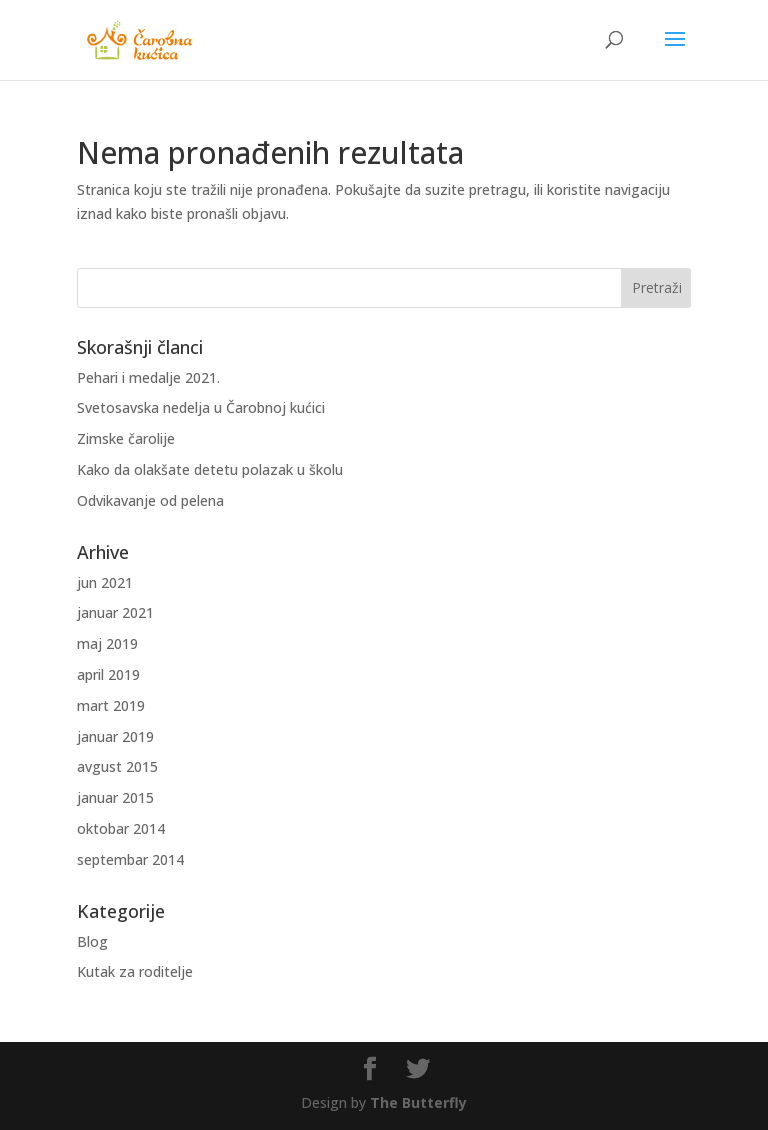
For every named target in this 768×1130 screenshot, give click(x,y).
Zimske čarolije (126, 438)
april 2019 (108, 674)
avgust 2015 (117, 766)
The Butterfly (418, 1102)
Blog (92, 941)
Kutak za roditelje (135, 971)
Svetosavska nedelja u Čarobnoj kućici (201, 407)
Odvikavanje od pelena (150, 500)
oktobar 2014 (121, 828)
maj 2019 (107, 643)
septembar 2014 (130, 859)
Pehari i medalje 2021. (148, 377)
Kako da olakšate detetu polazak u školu (210, 469)
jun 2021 (105, 582)
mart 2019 (111, 705)
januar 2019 (115, 736)
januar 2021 (115, 612)
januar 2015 (115, 797)
